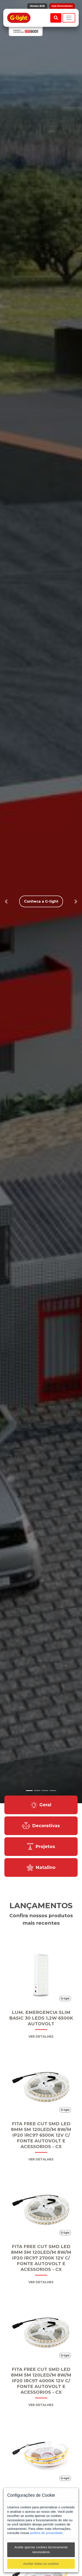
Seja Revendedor (62, 6)
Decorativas (41, 1825)
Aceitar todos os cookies (41, 2563)
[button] (6, 901)
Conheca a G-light (41, 901)
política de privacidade (46, 2533)
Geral (41, 1804)
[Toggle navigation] (69, 17)
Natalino (41, 1867)
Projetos (41, 1846)
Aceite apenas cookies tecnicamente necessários (41, 2549)
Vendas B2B (37, 6)
